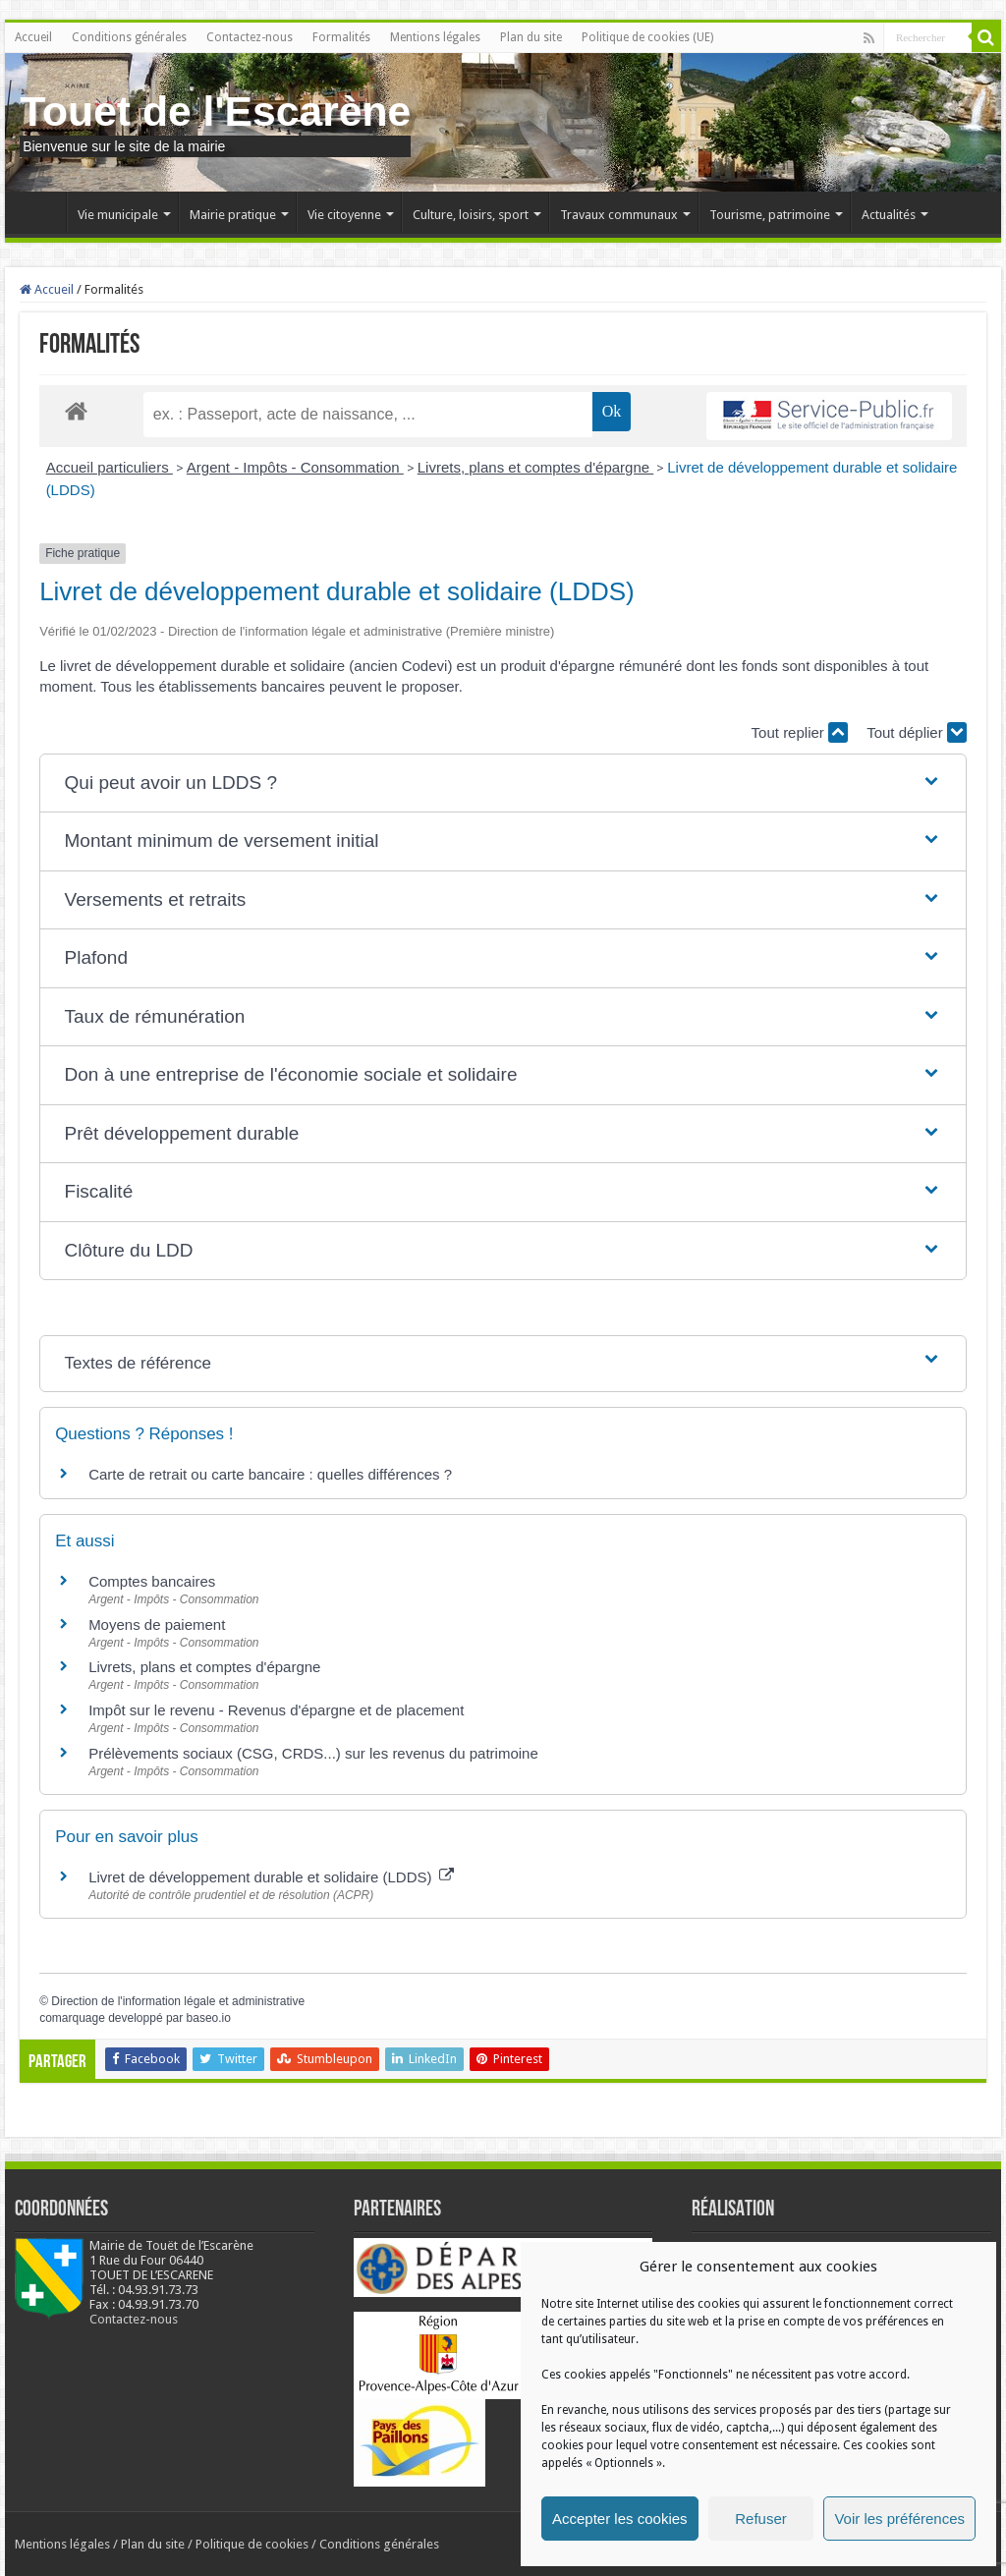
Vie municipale (118, 214)
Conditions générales (129, 37)
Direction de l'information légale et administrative (178, 2001)
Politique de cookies (252, 2544)
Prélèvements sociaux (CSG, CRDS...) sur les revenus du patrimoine (313, 1753)
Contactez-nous (249, 37)
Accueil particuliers (109, 467)
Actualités (889, 214)
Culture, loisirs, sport (471, 214)
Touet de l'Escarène (215, 111)
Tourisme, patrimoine (769, 214)
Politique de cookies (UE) (647, 37)
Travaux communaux (619, 214)
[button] (503, 783)
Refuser (761, 2518)
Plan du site (531, 37)
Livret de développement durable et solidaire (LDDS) (271, 1877)
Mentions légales (435, 37)
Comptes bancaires (151, 1581)
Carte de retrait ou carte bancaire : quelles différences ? (270, 1474)
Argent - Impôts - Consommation (295, 467)
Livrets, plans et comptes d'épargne (536, 467)
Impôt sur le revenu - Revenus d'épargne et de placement (276, 1710)
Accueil (33, 37)
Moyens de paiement (156, 1624)
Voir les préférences (899, 2518)
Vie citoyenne (344, 214)
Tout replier (800, 732)
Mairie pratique (233, 214)
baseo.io (209, 2018)
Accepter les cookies (620, 2518)
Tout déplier (916, 732)
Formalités (341, 37)
